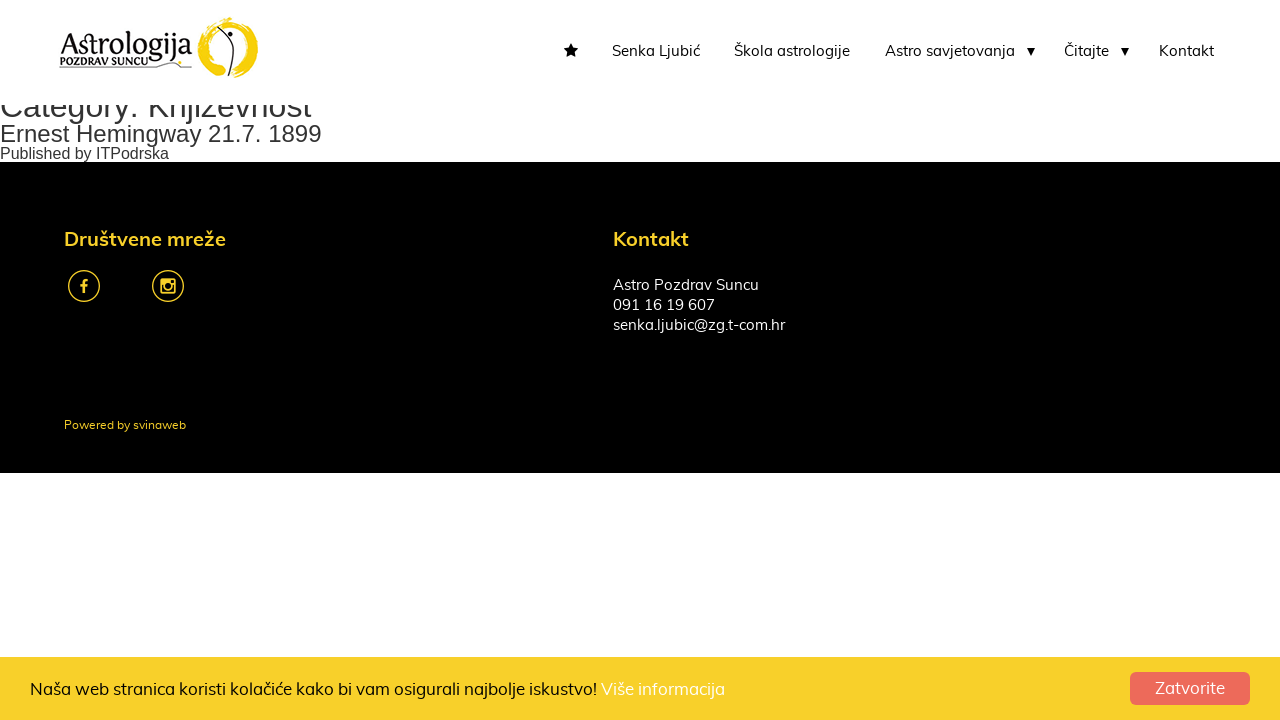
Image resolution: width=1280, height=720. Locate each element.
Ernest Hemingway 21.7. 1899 (161, 133)
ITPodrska (132, 153)
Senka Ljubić (656, 51)
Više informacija (663, 689)
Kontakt (1186, 51)
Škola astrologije (792, 51)
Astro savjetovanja (950, 51)
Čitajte (1086, 51)
